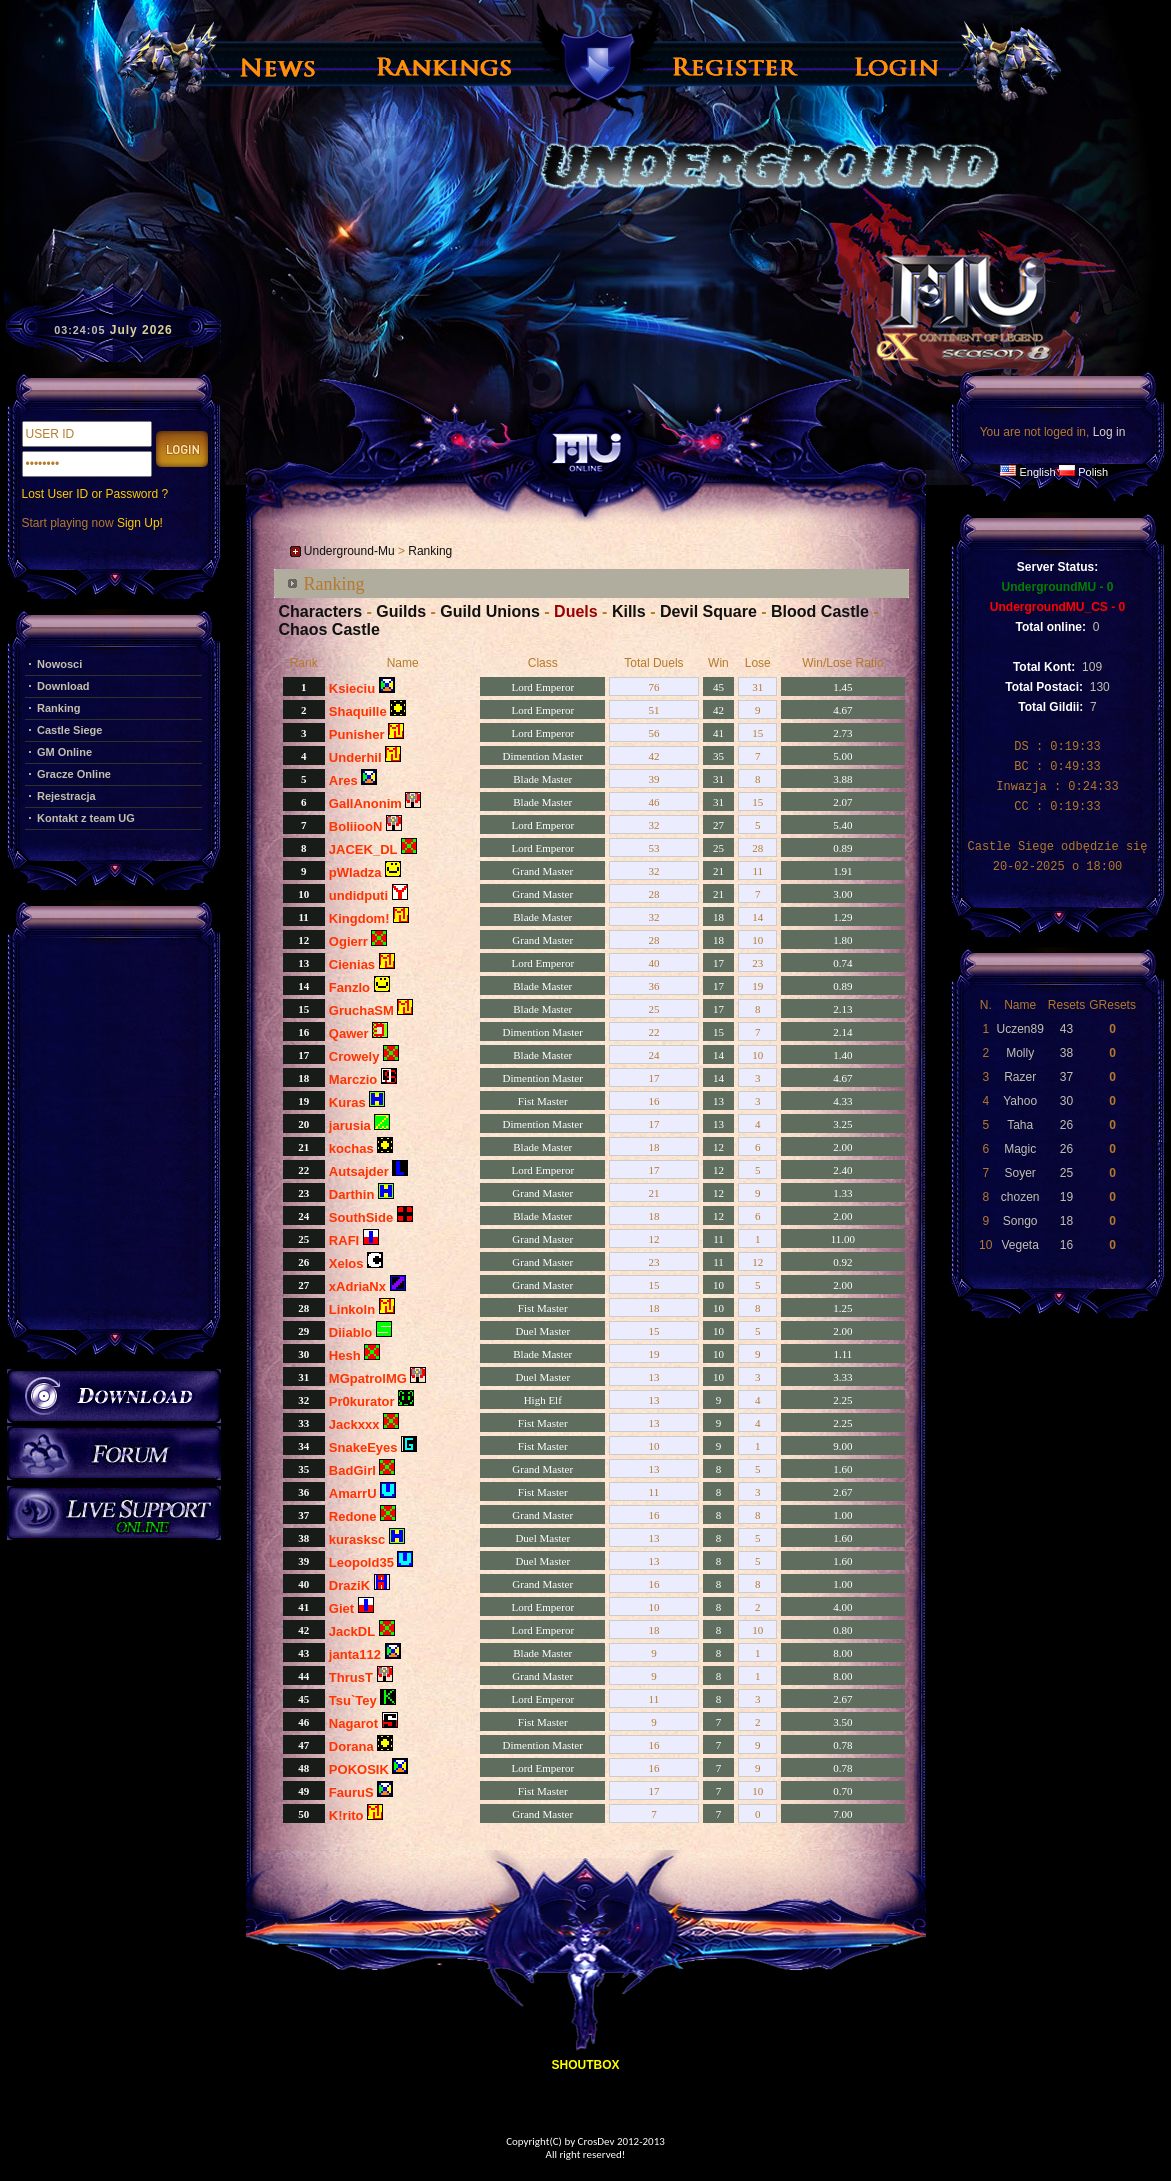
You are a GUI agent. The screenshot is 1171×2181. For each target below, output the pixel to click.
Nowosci (59, 664)
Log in (1109, 432)
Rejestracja (66, 796)
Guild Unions (490, 611)
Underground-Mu (349, 551)
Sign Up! (140, 523)
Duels (576, 611)
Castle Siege (69, 730)
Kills (629, 611)
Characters (321, 611)
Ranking (58, 708)
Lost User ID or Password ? (95, 494)
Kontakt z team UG (86, 818)
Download (63, 686)
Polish (1093, 472)
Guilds (401, 611)
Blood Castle (820, 611)
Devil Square (708, 611)
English (1037, 472)
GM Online (64, 752)
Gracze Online (74, 774)
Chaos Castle (329, 629)
